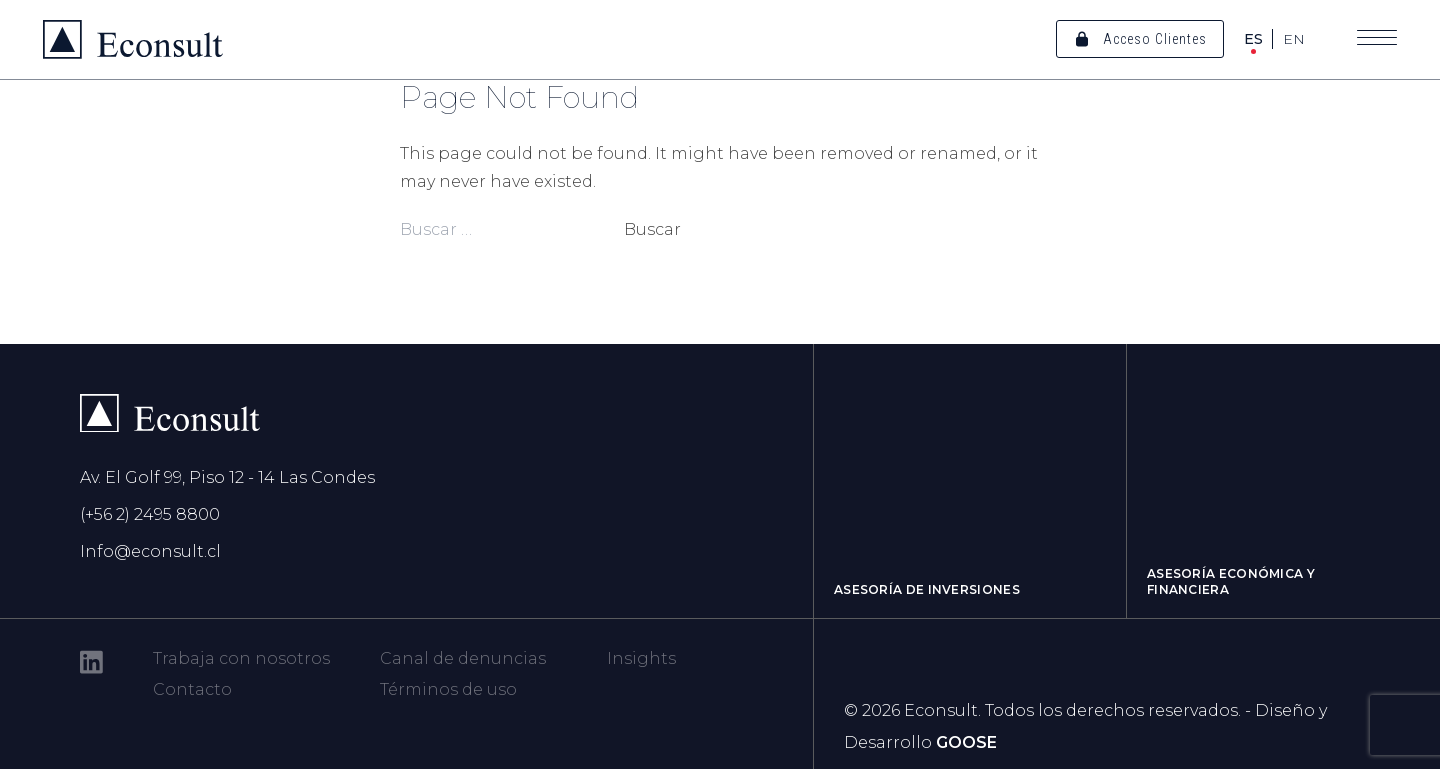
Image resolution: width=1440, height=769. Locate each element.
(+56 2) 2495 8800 (150, 514)
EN (1294, 39)
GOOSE (966, 742)
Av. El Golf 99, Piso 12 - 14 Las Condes (227, 477)
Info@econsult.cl (150, 551)
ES (1253, 39)
